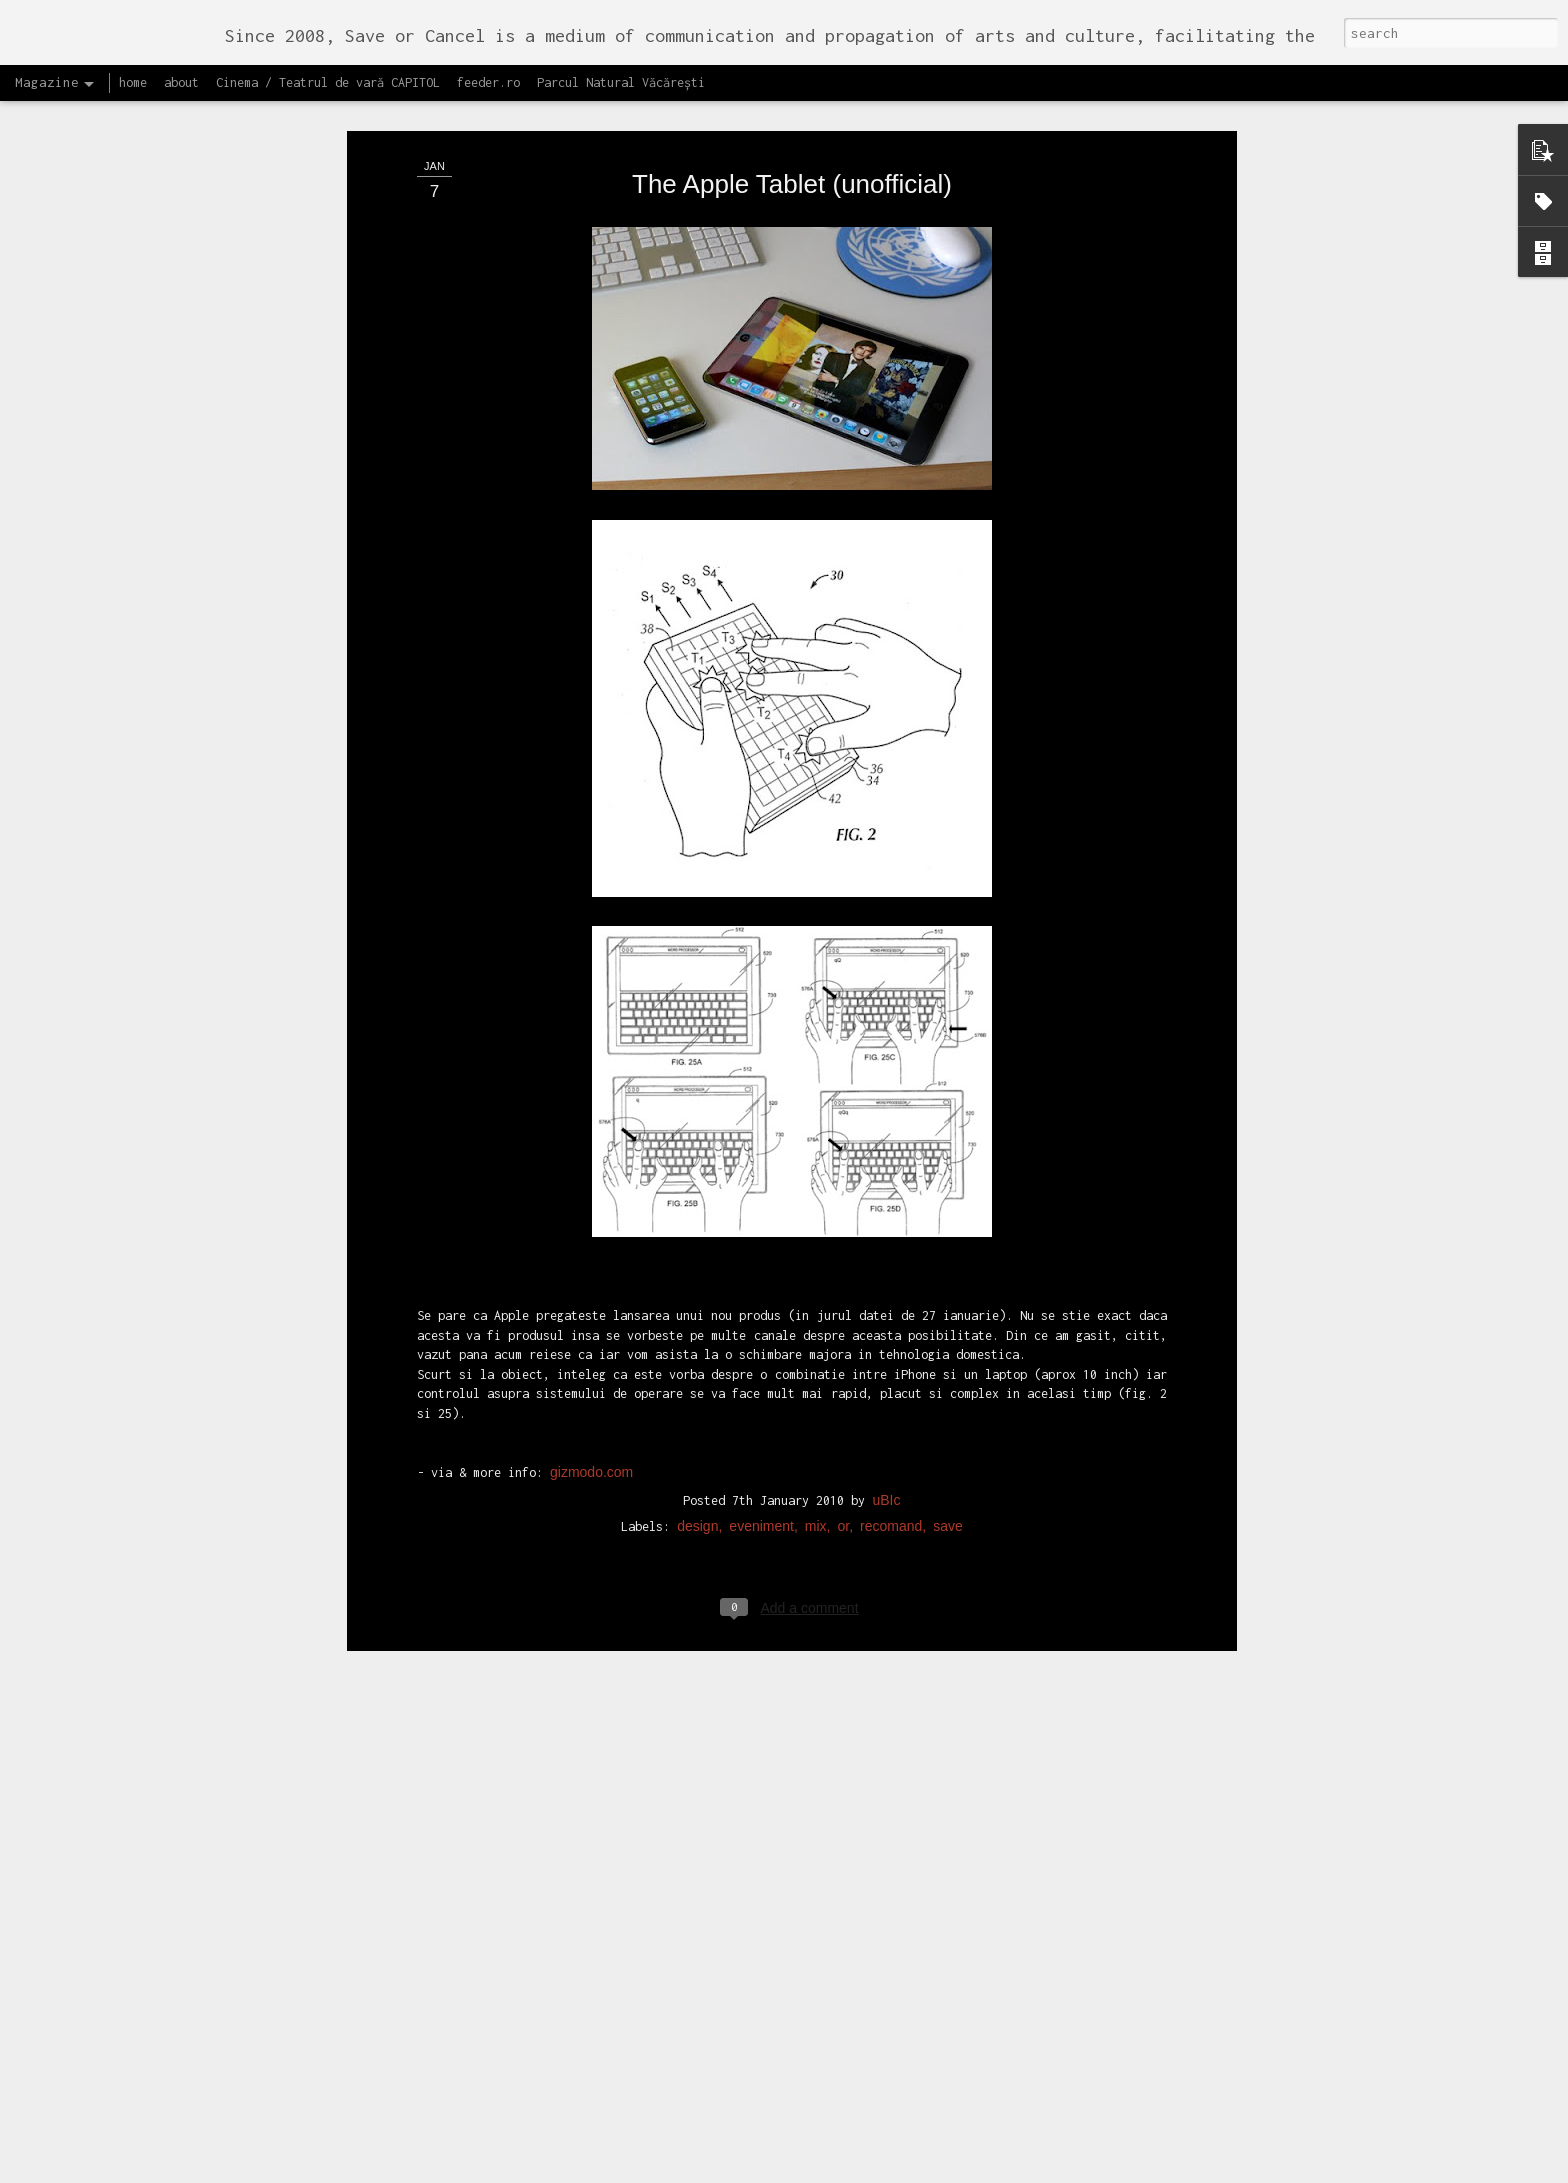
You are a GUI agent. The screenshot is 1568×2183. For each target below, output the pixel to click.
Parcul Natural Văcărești (621, 82)
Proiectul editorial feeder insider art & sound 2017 (761, 1934)
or (844, 1163)
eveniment (761, 1163)
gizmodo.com (591, 1108)
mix (816, 1163)
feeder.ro (488, 82)
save (948, 1163)
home (133, 82)
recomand (891, 1163)
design (697, 1163)
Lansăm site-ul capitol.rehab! (688, 2160)
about (181, 82)
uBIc (886, 1137)
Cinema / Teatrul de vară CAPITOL (328, 82)
